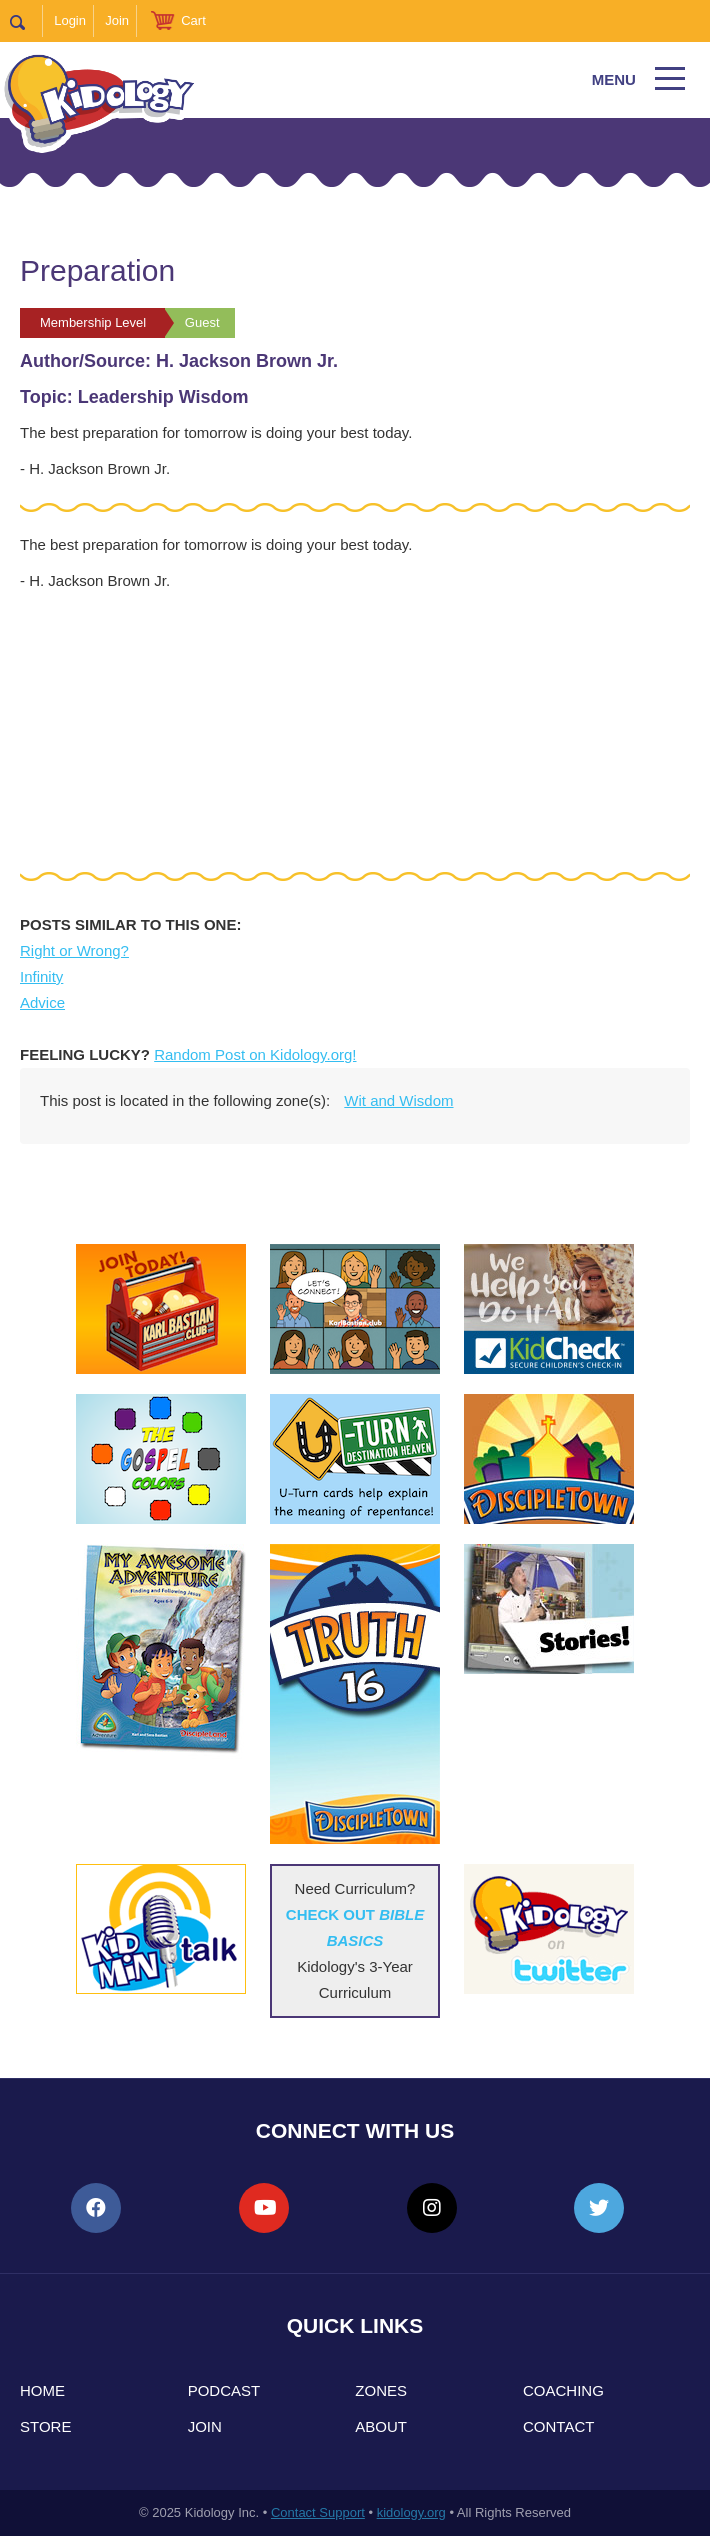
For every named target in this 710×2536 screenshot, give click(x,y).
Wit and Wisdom (398, 1100)
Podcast (224, 2390)
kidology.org (411, 2512)
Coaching (563, 2390)
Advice (42, 1002)
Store (45, 2426)
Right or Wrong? (74, 950)
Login (70, 20)
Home (42, 2390)
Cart (193, 20)
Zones (381, 2390)
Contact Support (318, 2512)
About (381, 2426)
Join (117, 20)
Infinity (41, 976)
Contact (558, 2426)
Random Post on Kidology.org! (255, 1054)
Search (26, 21)
